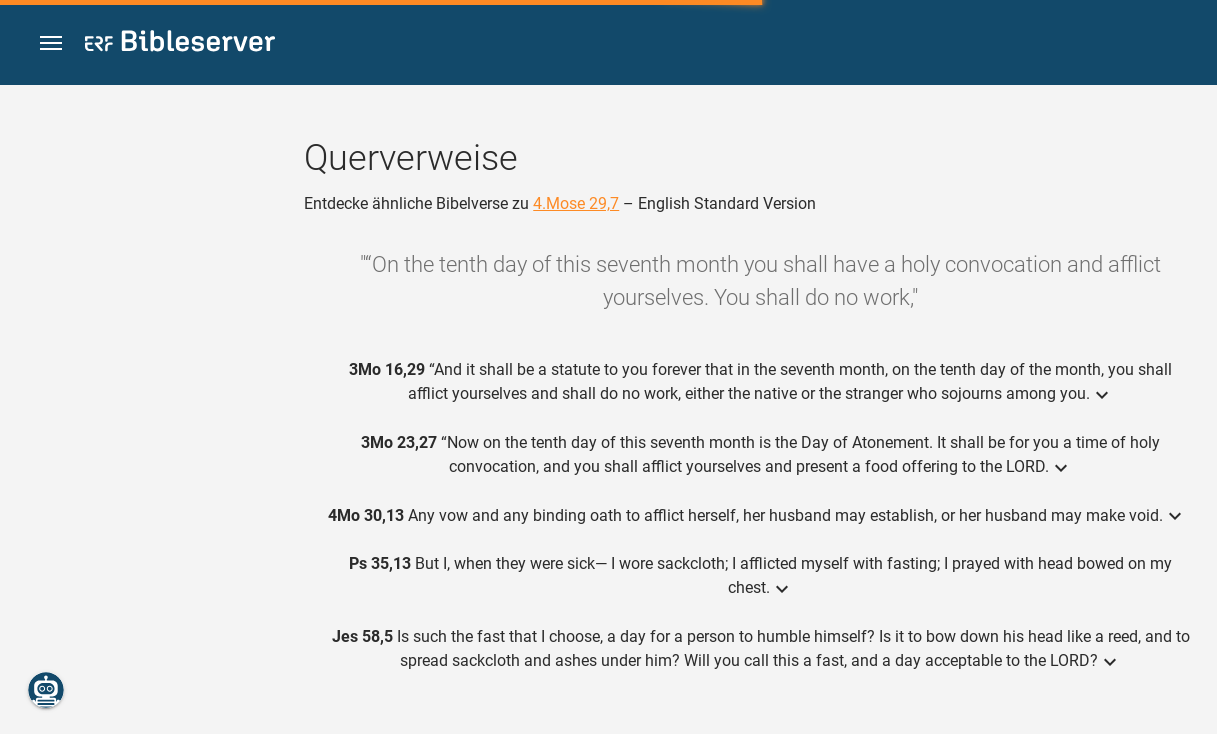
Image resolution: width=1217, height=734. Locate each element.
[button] (51, 43)
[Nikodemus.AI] (46, 690)
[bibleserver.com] (180, 44)
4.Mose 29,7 (576, 203)
